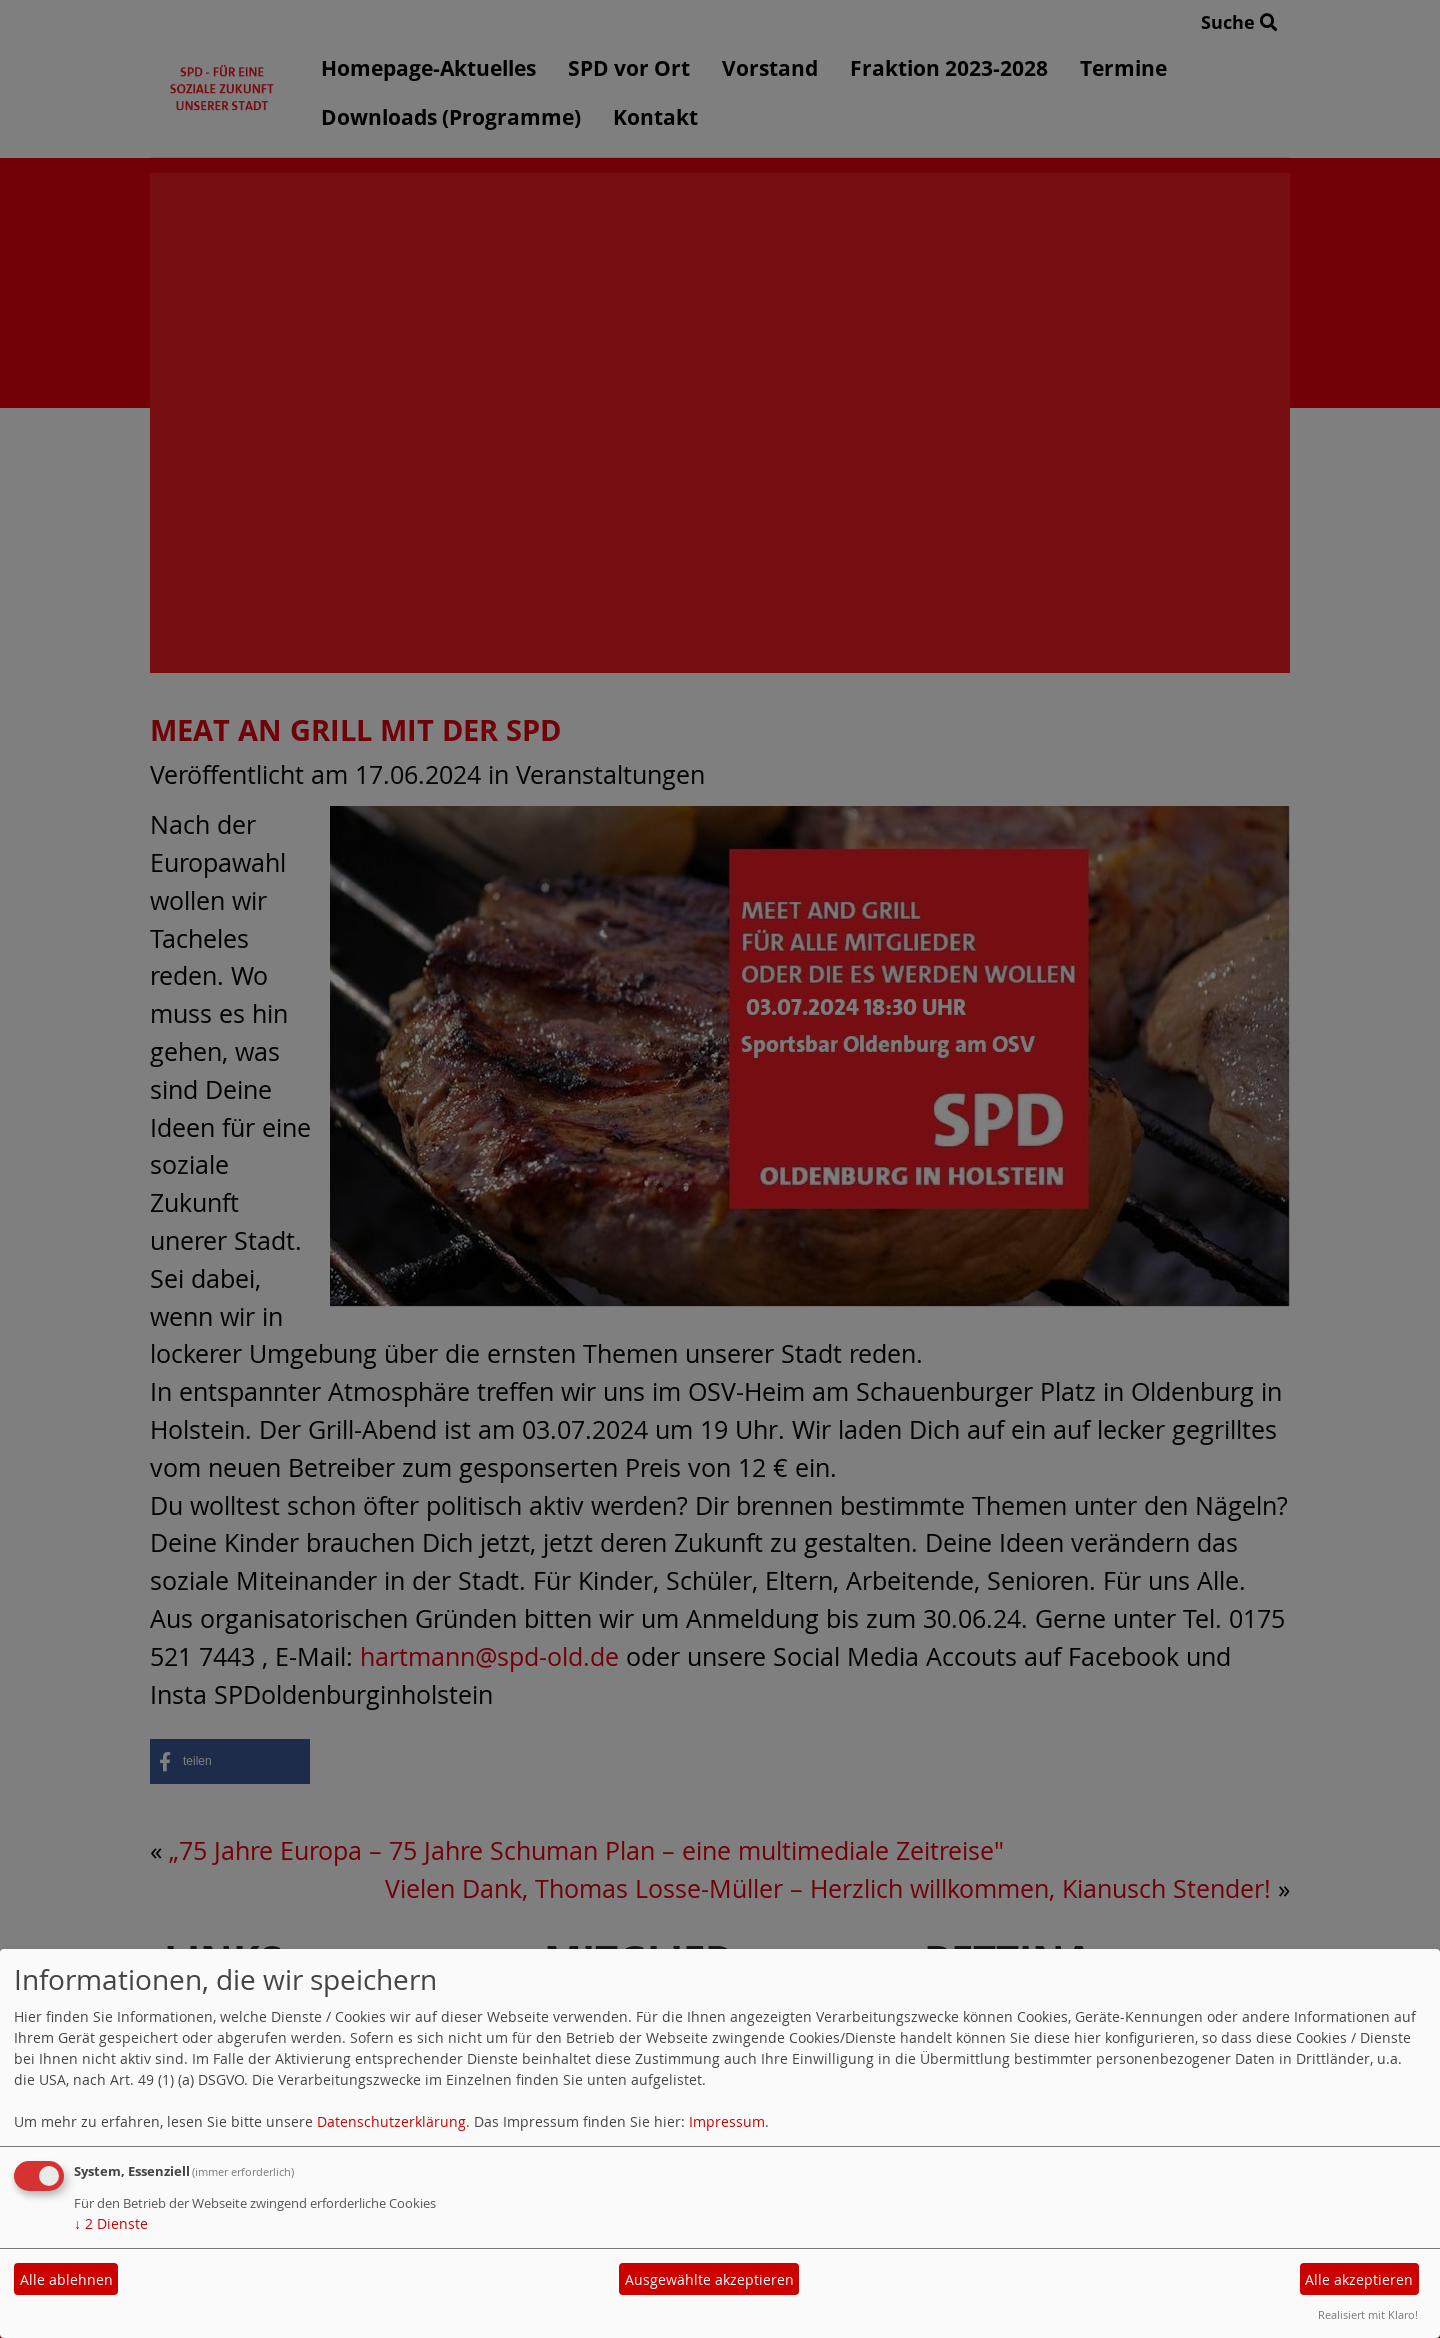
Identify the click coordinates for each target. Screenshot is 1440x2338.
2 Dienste (111, 2223)
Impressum (727, 2121)
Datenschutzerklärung (391, 2121)
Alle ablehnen (66, 2279)
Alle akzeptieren (1359, 2279)
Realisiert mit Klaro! (1368, 2314)
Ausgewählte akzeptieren (709, 2279)
